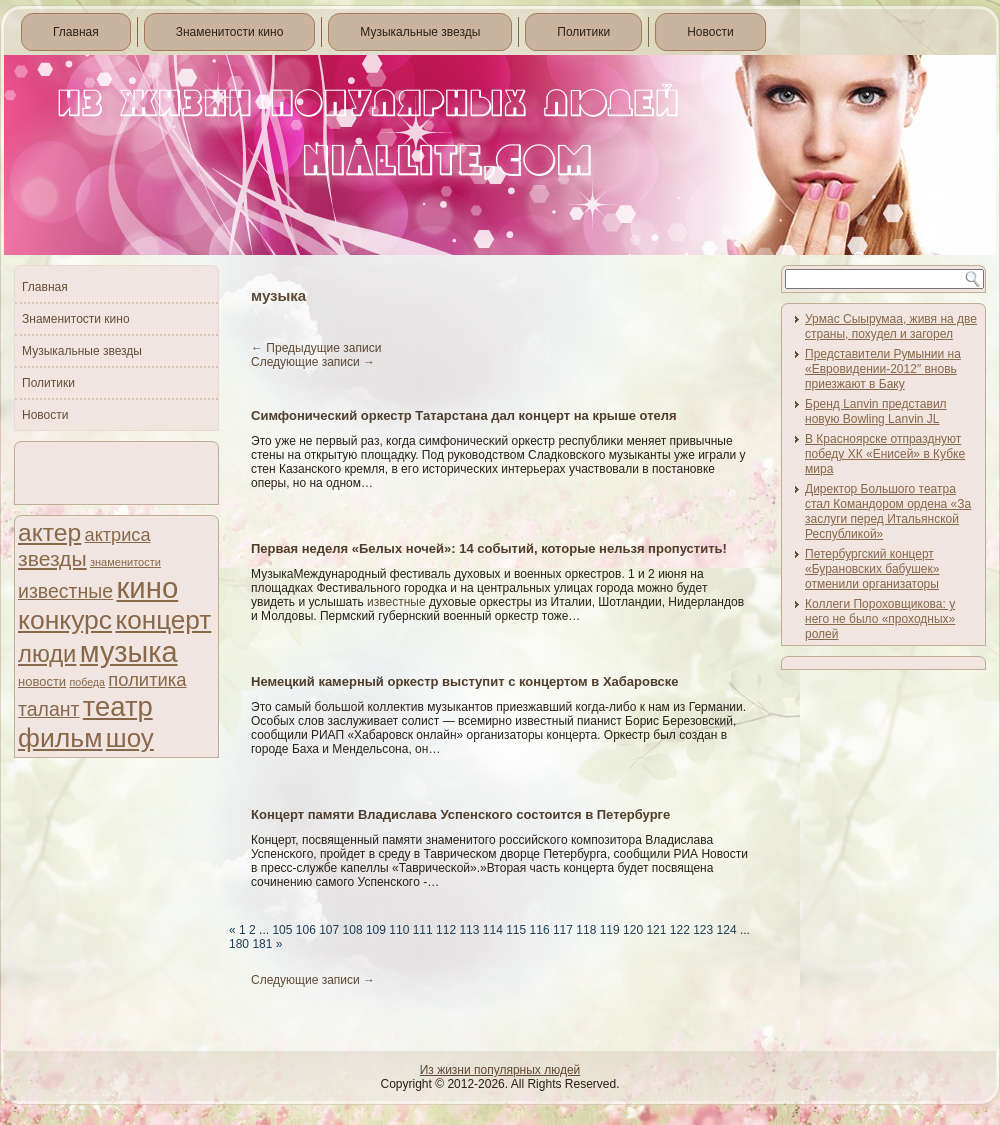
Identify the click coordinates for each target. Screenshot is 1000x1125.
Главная (76, 32)
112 (446, 930)
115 (516, 930)
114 (493, 930)
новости (42, 681)
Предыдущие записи (316, 348)
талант (48, 709)
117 (563, 930)
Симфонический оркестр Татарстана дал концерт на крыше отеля (464, 415)
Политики (583, 32)
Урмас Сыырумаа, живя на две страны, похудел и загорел (891, 326)
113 (469, 930)
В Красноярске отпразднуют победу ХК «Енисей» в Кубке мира (885, 454)
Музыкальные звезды (420, 32)
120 (633, 930)
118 (586, 930)
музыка (129, 652)
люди (47, 653)
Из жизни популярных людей (500, 1070)
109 (376, 930)
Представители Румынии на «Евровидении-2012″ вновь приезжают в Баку (883, 369)
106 (306, 930)
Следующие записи (313, 362)
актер (49, 532)
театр (118, 706)
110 (399, 930)
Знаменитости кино (230, 32)
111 (423, 930)
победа (87, 682)
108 (353, 930)
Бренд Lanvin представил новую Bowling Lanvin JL (876, 411)
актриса (118, 535)
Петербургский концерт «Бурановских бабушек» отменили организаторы (872, 569)
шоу (130, 738)
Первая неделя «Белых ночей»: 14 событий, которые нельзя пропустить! (489, 548)
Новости (710, 32)
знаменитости (125, 562)
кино (147, 587)
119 (610, 930)
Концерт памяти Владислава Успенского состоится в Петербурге (460, 814)
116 (540, 930)
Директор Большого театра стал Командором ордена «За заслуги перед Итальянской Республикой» (888, 511)
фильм (60, 738)
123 (703, 930)
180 (239, 944)
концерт (163, 620)
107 (329, 930)
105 (282, 930)
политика (147, 679)
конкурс (65, 620)
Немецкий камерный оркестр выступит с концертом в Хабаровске (465, 681)
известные (65, 591)
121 (656, 930)
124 (727, 930)
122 (680, 930)
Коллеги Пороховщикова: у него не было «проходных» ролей (880, 619)
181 (262, 944)
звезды (52, 558)
